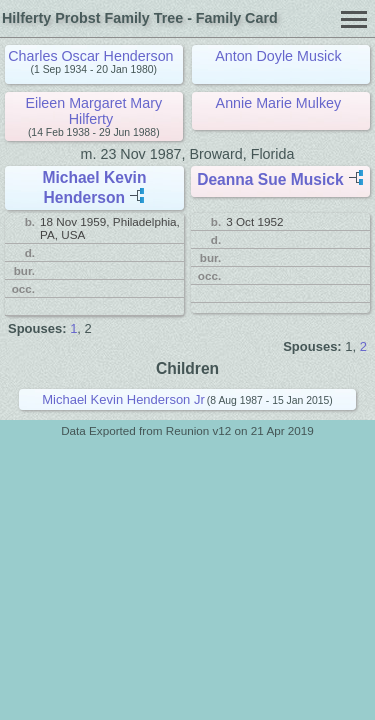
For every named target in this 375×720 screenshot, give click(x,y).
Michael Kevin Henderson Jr (123, 399)
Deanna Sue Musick (270, 179)
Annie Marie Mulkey (279, 103)
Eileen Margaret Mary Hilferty (93, 111)
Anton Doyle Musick (278, 56)
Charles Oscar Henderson (90, 56)
